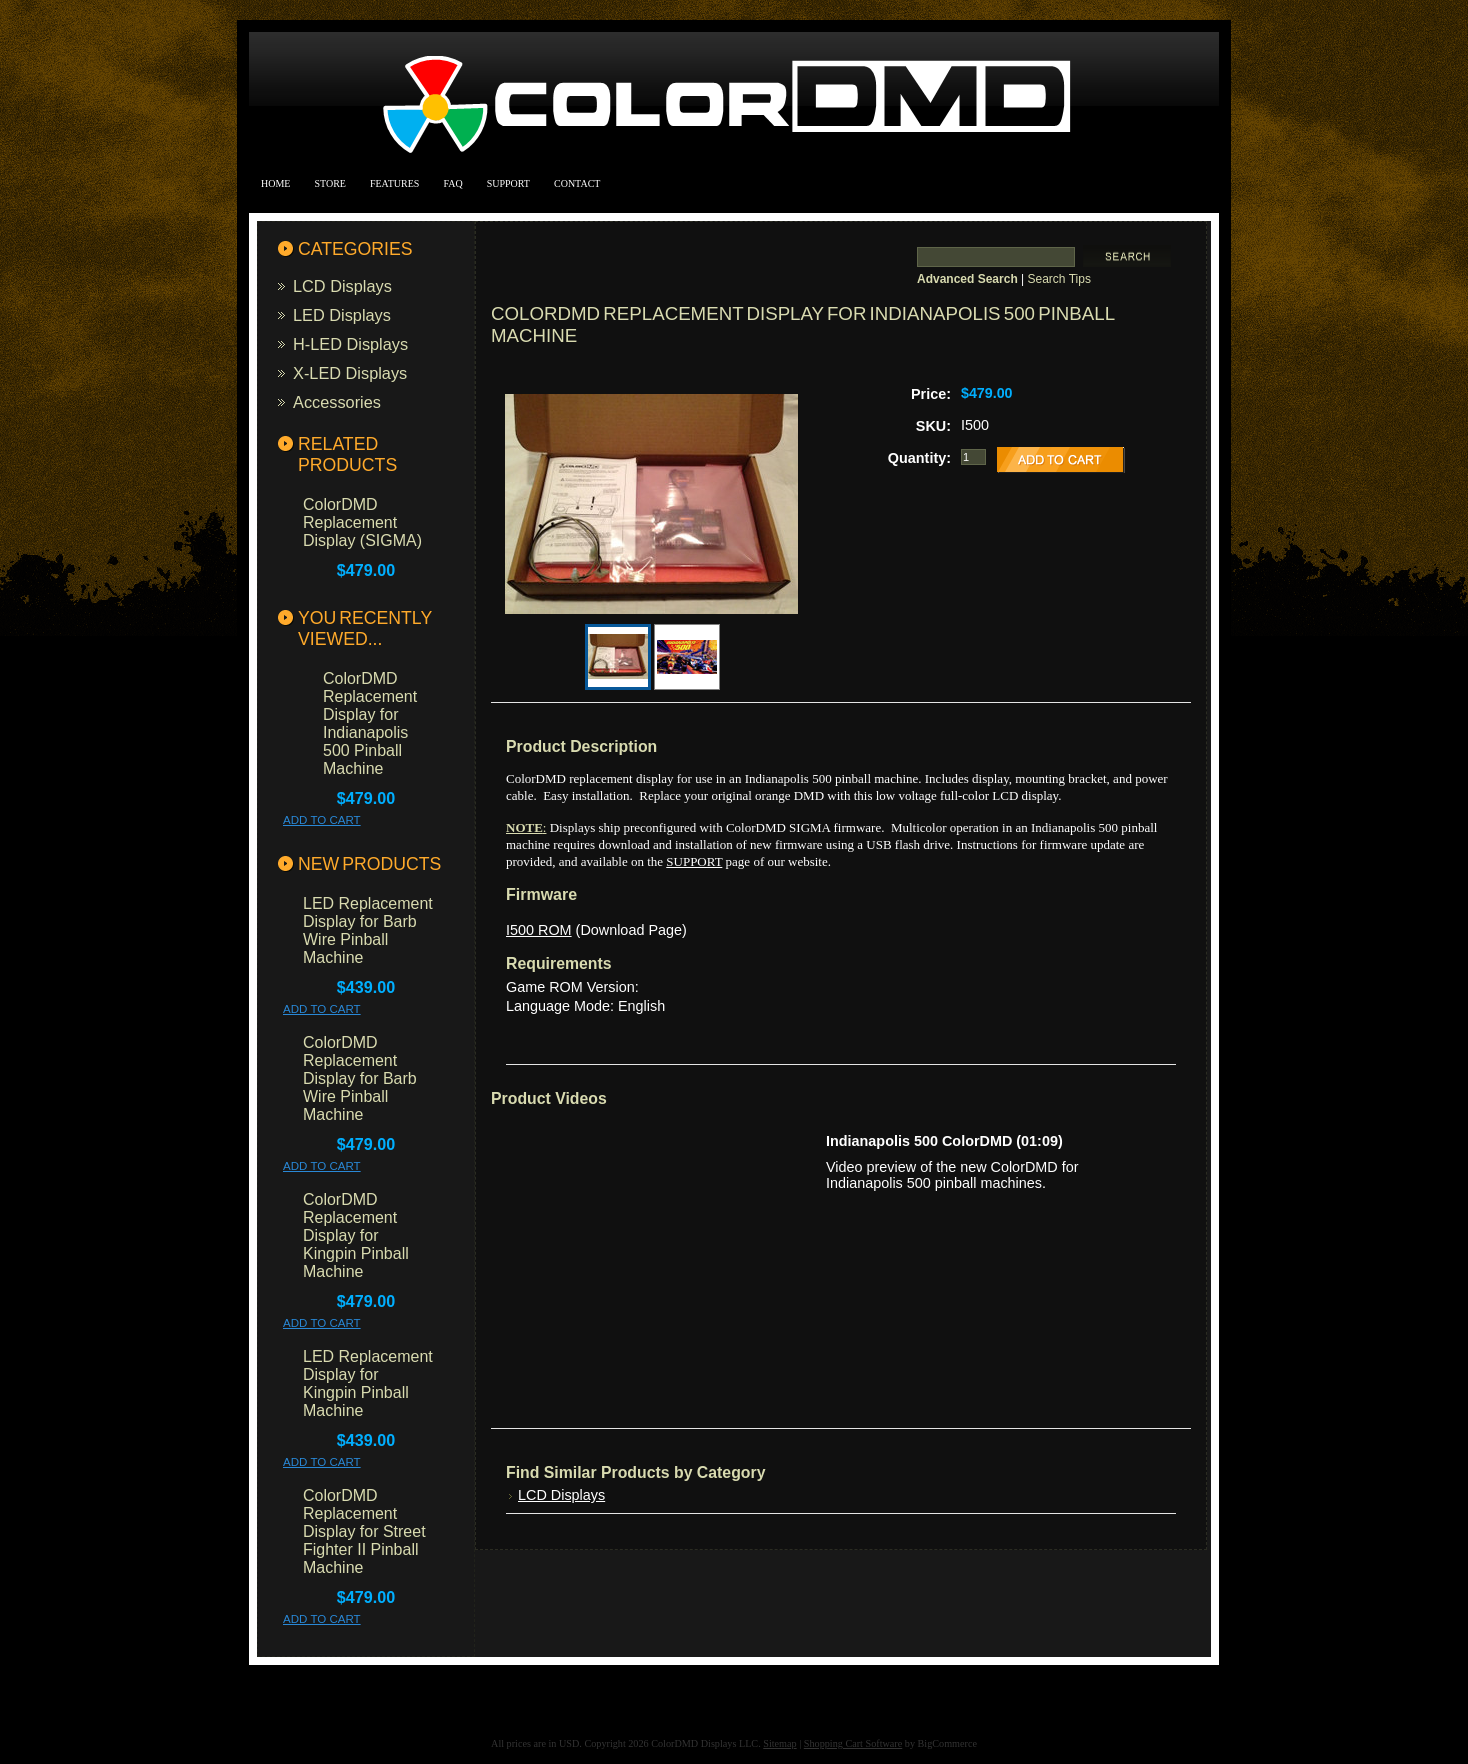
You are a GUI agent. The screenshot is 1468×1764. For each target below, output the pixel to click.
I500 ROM (539, 930)
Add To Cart (322, 820)
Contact (577, 183)
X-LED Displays (350, 373)
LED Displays (342, 315)
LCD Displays (342, 286)
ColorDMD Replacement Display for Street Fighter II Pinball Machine (364, 1531)
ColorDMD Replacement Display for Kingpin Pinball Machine (356, 1235)
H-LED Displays (350, 344)
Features (394, 183)
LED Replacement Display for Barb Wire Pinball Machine (368, 930)
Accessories (337, 402)
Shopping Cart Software (853, 1743)
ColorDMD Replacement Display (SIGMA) (362, 522)
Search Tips (1059, 279)
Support (508, 183)
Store (330, 183)
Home (275, 183)
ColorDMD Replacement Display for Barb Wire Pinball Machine (360, 1078)
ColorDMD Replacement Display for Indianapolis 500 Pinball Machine (370, 723)
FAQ (452, 183)
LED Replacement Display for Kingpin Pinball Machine (368, 1383)
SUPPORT (694, 861)
